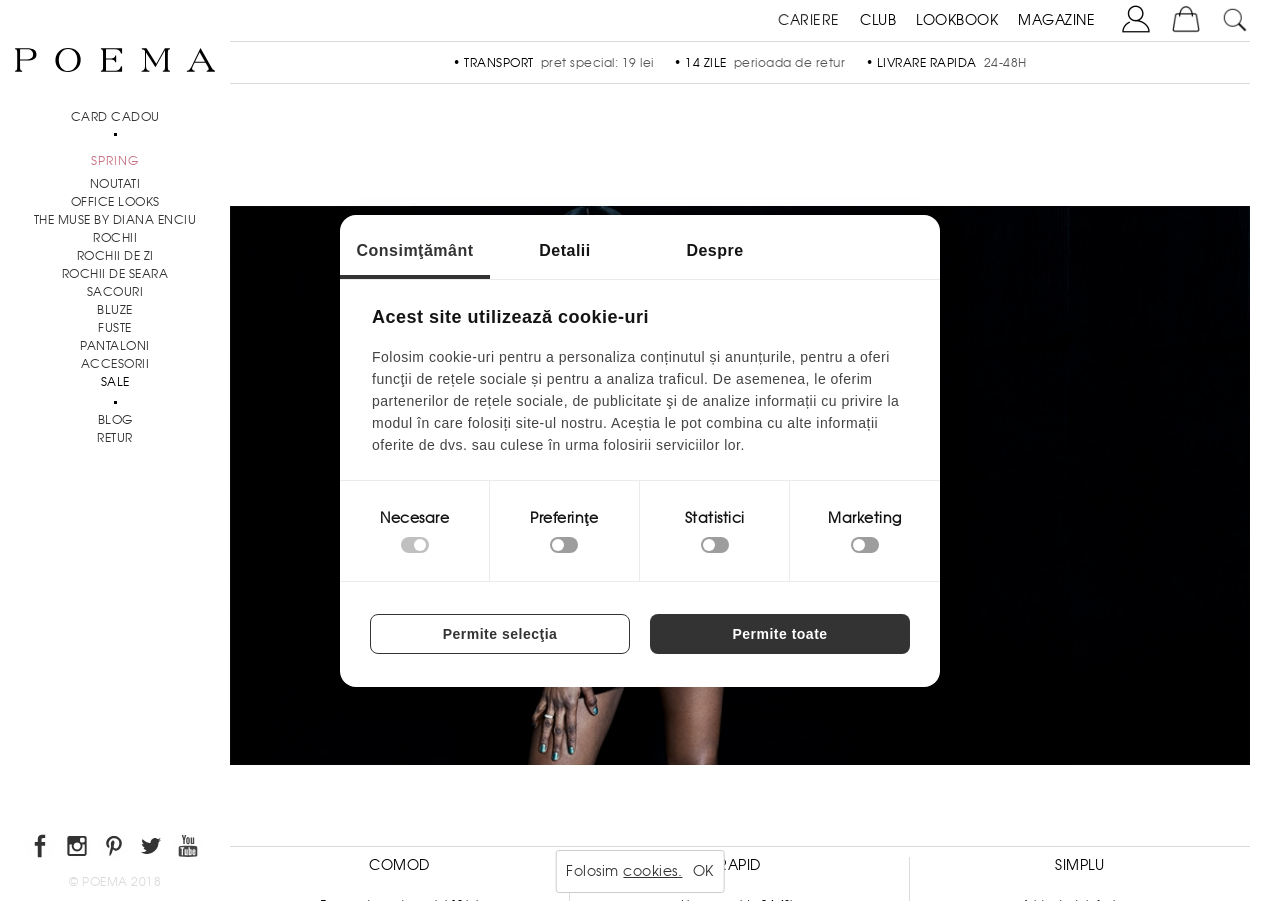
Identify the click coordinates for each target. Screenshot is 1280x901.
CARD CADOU (115, 117)
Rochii (115, 238)
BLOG (115, 420)
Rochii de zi (115, 256)
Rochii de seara (115, 274)
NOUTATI (115, 184)
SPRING (115, 161)
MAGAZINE (1056, 20)
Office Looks (115, 202)
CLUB (878, 20)
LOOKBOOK (957, 20)
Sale (115, 382)
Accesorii (115, 364)
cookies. (652, 871)
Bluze (115, 310)
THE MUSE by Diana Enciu (115, 220)
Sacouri (115, 292)
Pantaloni (115, 346)
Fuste (115, 328)
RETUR (115, 438)
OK (703, 871)
